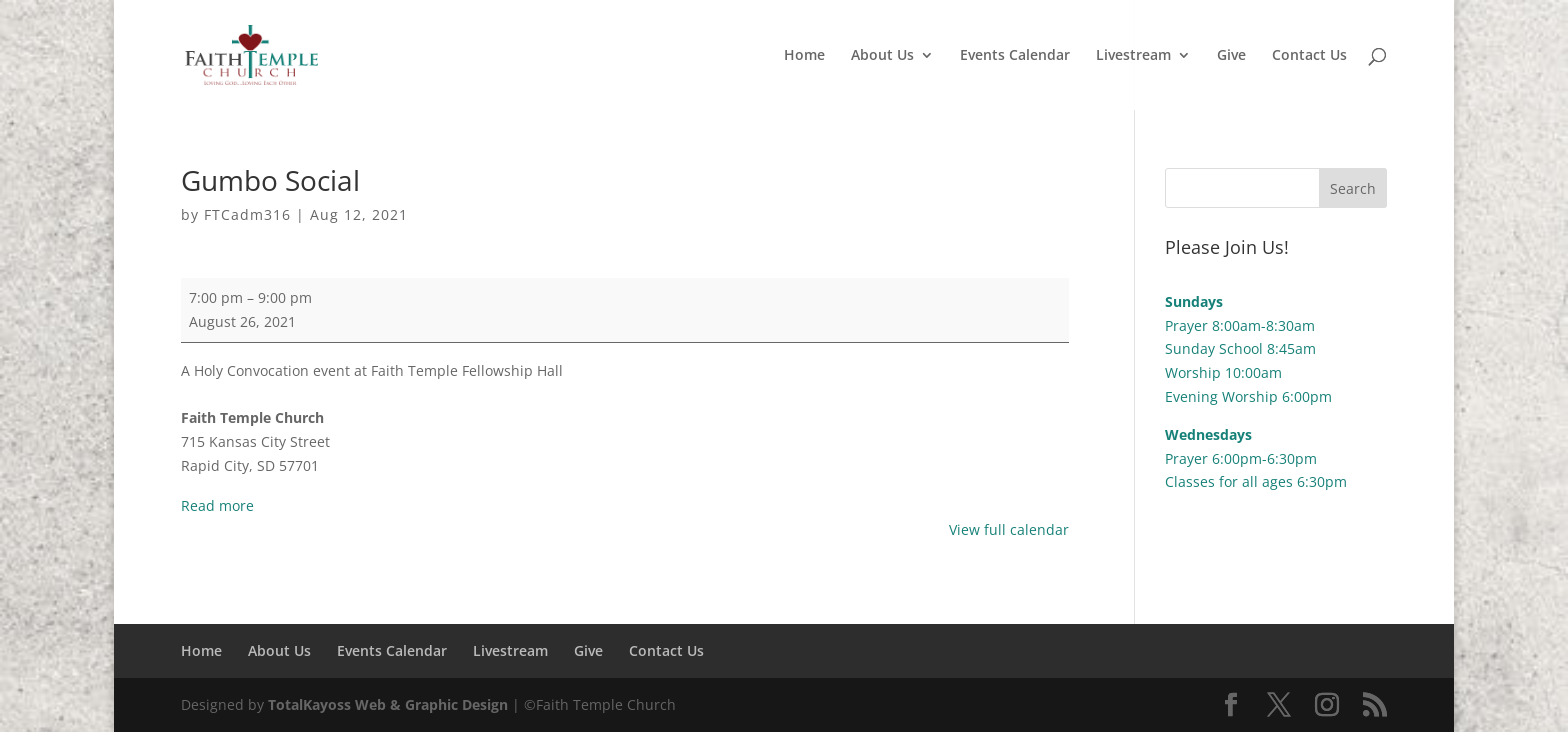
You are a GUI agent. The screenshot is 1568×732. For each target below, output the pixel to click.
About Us (882, 56)
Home (804, 56)
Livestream (1133, 56)
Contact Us (1309, 56)
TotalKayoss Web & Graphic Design (388, 704)
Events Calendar (1015, 56)
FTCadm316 (247, 214)
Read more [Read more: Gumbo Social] (217, 505)
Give (1231, 56)
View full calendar (1009, 529)
